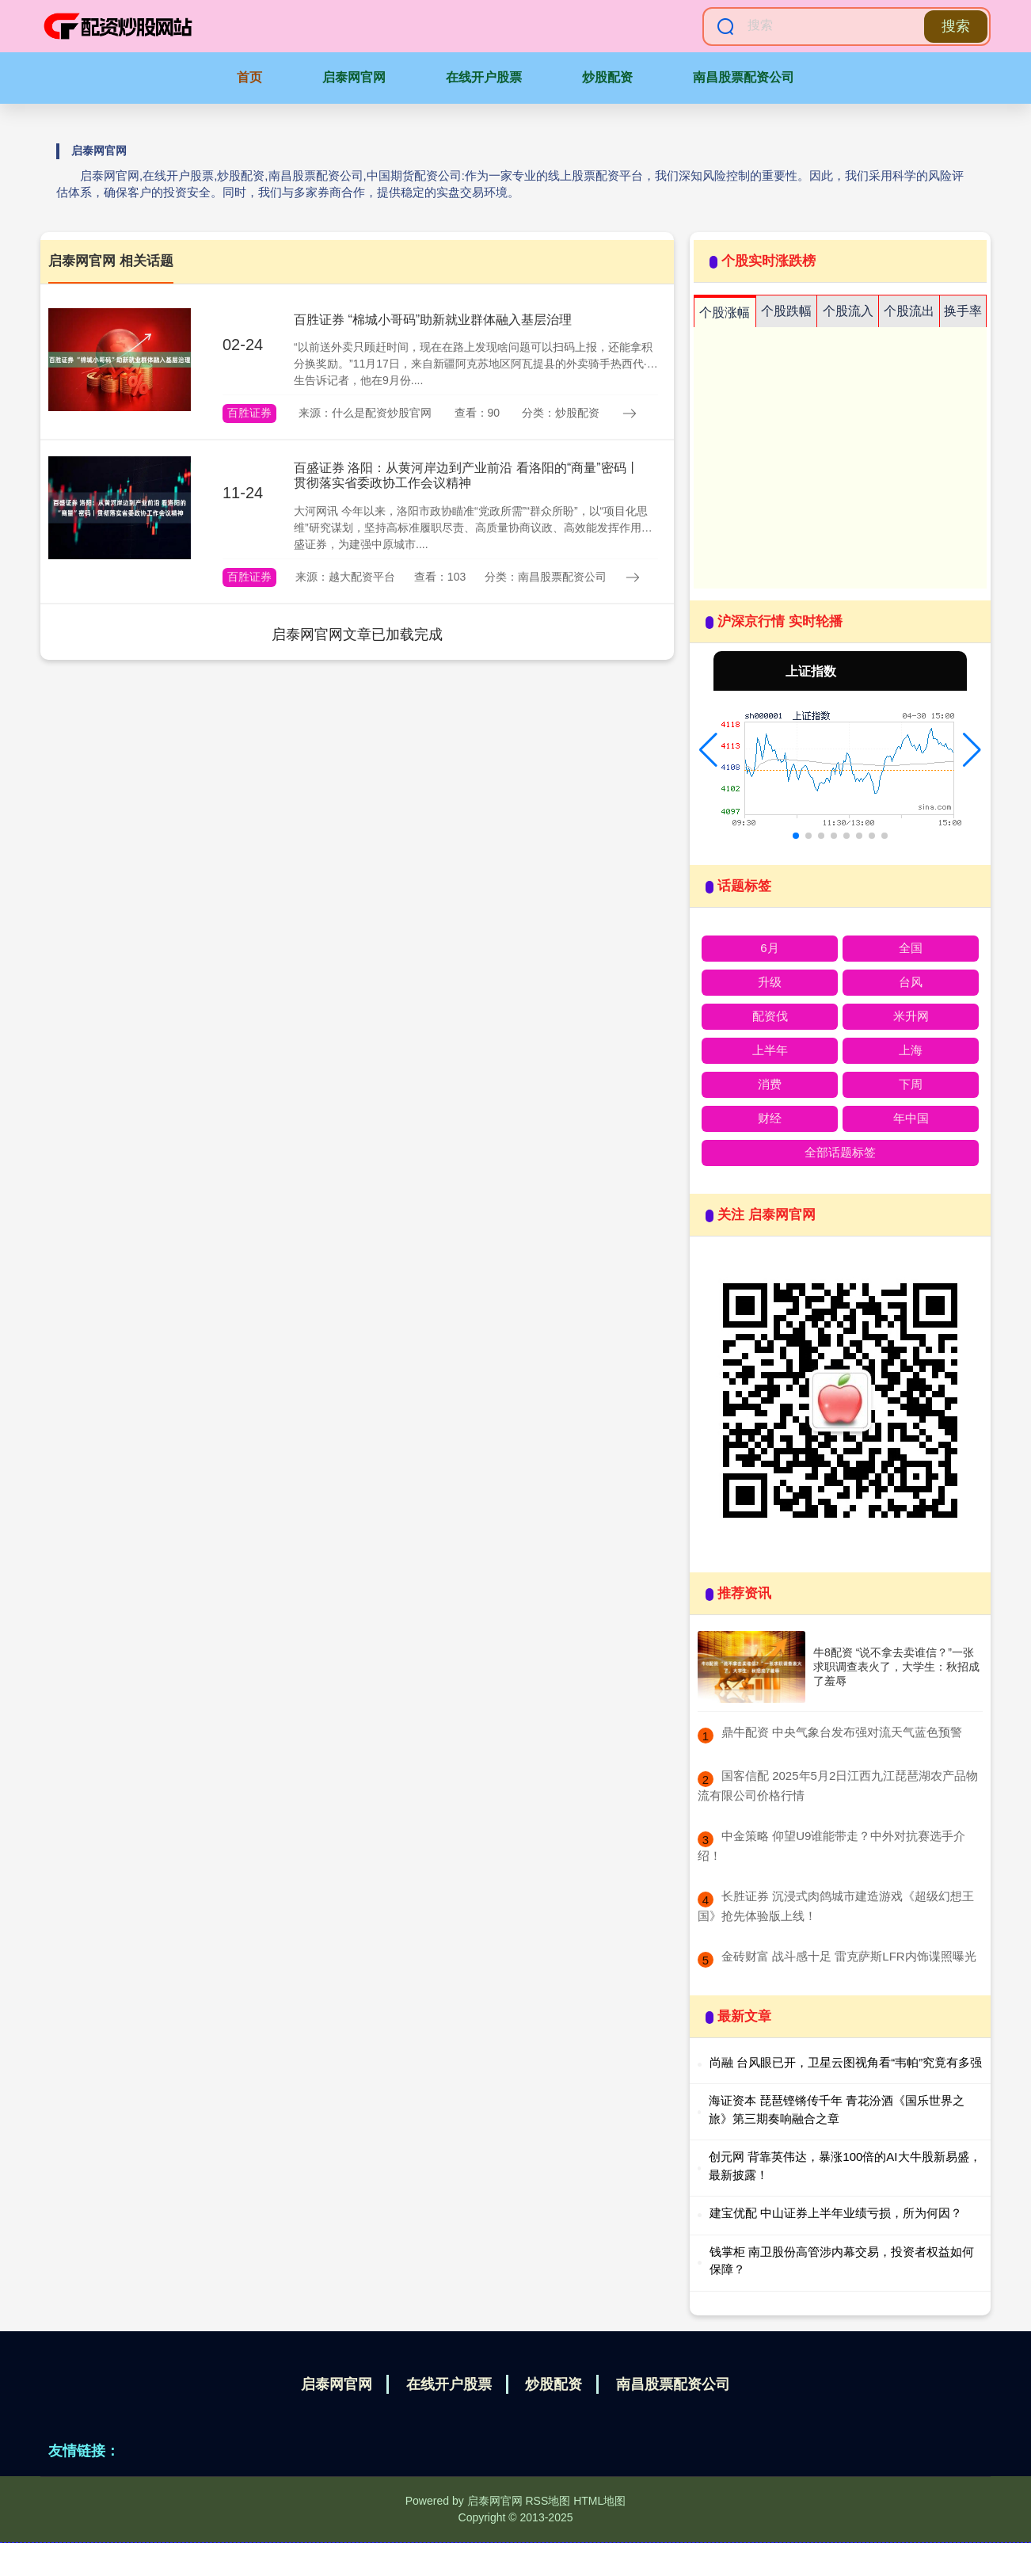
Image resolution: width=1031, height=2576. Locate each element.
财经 (770, 1118)
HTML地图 (599, 2500)
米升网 (911, 1016)
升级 (770, 982)
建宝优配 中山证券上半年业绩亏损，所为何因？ (836, 2213)
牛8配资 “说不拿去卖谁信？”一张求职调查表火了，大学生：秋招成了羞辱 (896, 1666)
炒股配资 (607, 77)
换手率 (963, 311)
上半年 (770, 1050)
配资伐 (770, 1016)
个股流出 (909, 311)
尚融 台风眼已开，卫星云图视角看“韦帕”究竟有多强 (846, 2062)
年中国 (911, 1118)
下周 (911, 1084)
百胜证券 (249, 412)
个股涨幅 (724, 312)
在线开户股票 (484, 77)
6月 (769, 948)
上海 (911, 1050)
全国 (911, 948)
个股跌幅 (786, 311)
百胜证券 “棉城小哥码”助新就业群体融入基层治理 (433, 319)
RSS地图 (547, 2500)
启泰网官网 (354, 77)
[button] (708, 750)
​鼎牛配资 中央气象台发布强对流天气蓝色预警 (841, 1732)
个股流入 (848, 311)
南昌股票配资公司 (743, 77)
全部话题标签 (840, 1152)
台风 (911, 982)
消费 (770, 1084)
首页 (249, 77)
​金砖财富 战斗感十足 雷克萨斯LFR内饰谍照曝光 (848, 1956)
